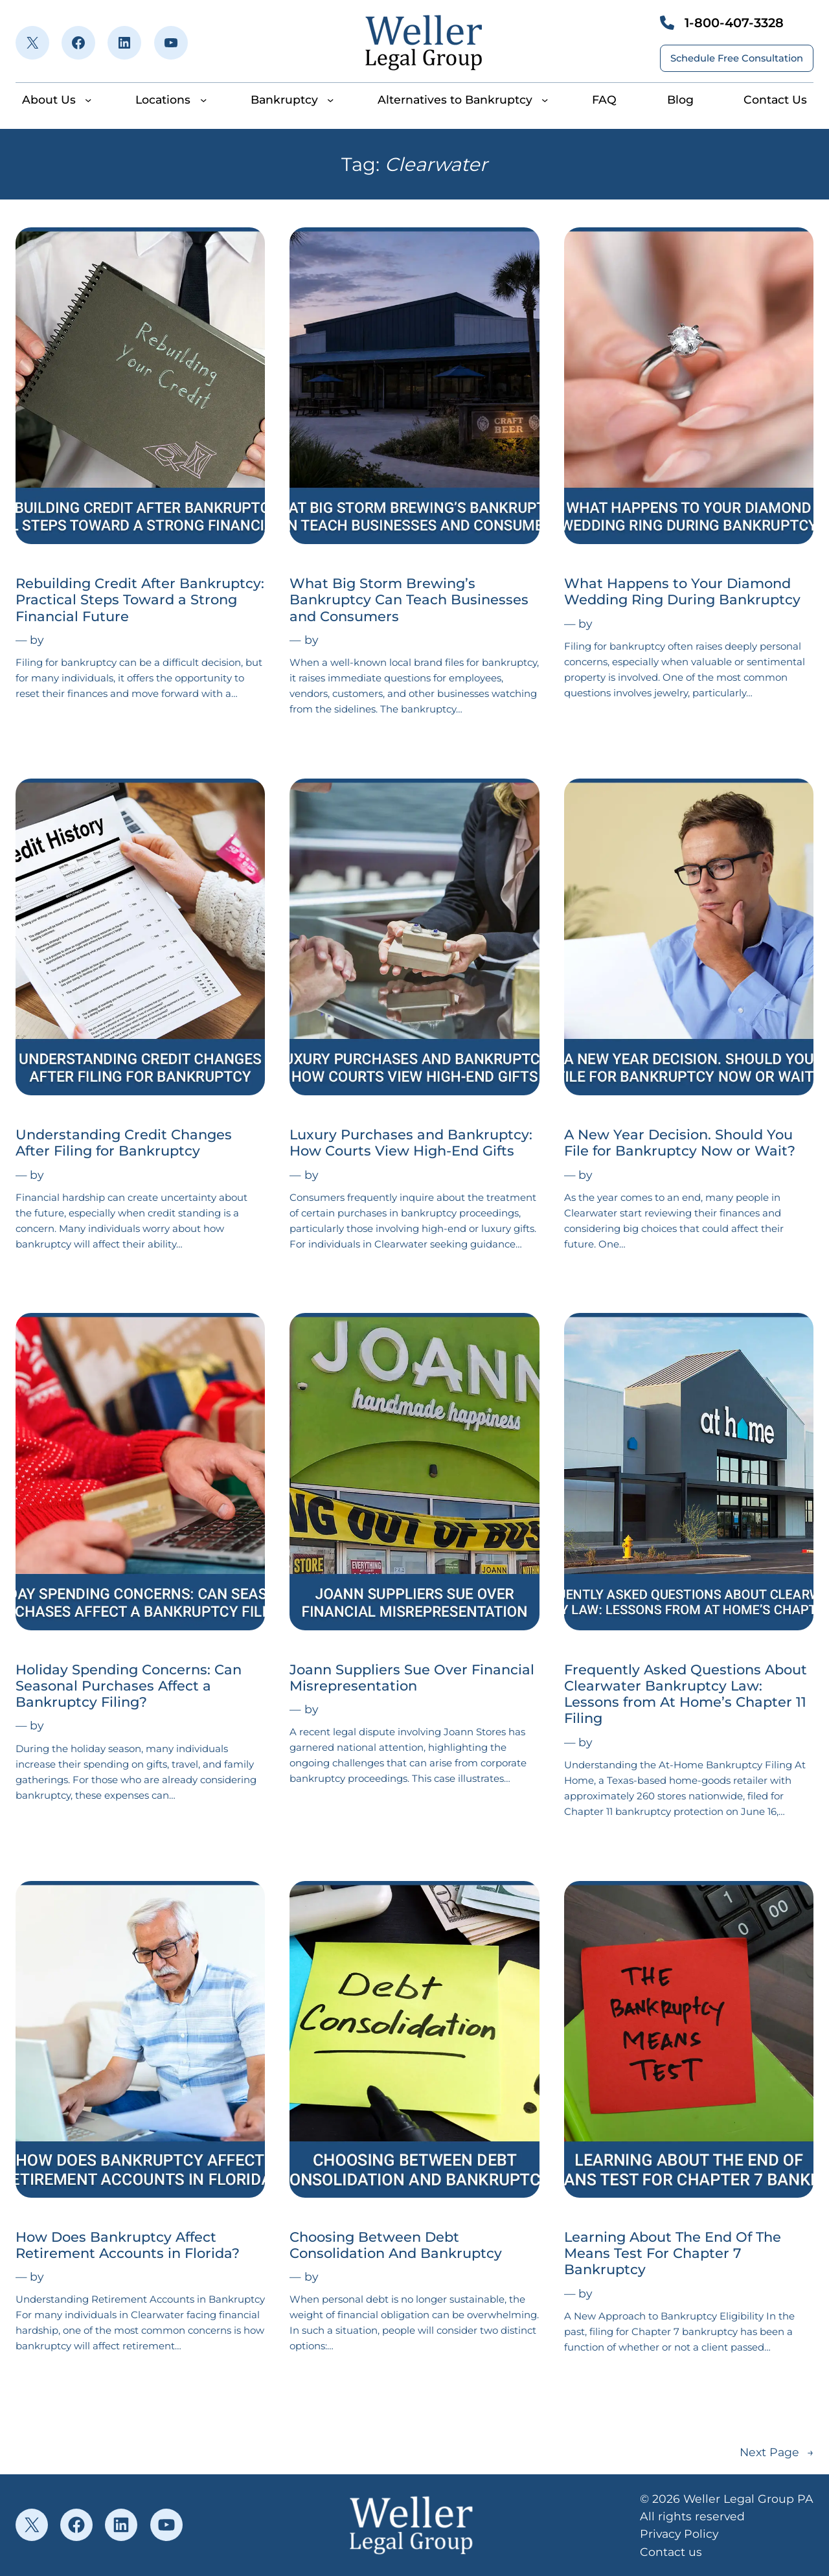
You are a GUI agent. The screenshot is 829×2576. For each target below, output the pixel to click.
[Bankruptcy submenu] (330, 100)
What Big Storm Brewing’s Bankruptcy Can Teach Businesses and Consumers (409, 599)
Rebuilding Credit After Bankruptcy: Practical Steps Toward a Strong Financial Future (140, 599)
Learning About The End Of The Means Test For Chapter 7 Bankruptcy (672, 2253)
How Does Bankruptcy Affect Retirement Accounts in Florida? (128, 2245)
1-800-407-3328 (734, 22)
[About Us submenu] (88, 100)
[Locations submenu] (203, 100)
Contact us (671, 2552)
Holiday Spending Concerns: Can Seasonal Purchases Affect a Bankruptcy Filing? (129, 1685)
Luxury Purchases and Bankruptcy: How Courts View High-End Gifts (411, 1142)
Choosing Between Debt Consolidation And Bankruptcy (396, 2245)
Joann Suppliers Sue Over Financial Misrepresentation (412, 1677)
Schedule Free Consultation (736, 58)
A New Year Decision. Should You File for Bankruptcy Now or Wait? (679, 1142)
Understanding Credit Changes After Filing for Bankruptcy (124, 1142)
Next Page (776, 2452)
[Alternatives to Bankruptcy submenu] (544, 100)
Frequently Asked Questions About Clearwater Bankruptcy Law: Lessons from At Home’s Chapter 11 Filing (685, 1694)
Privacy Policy (679, 2533)
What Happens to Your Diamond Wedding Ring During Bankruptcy (682, 591)
